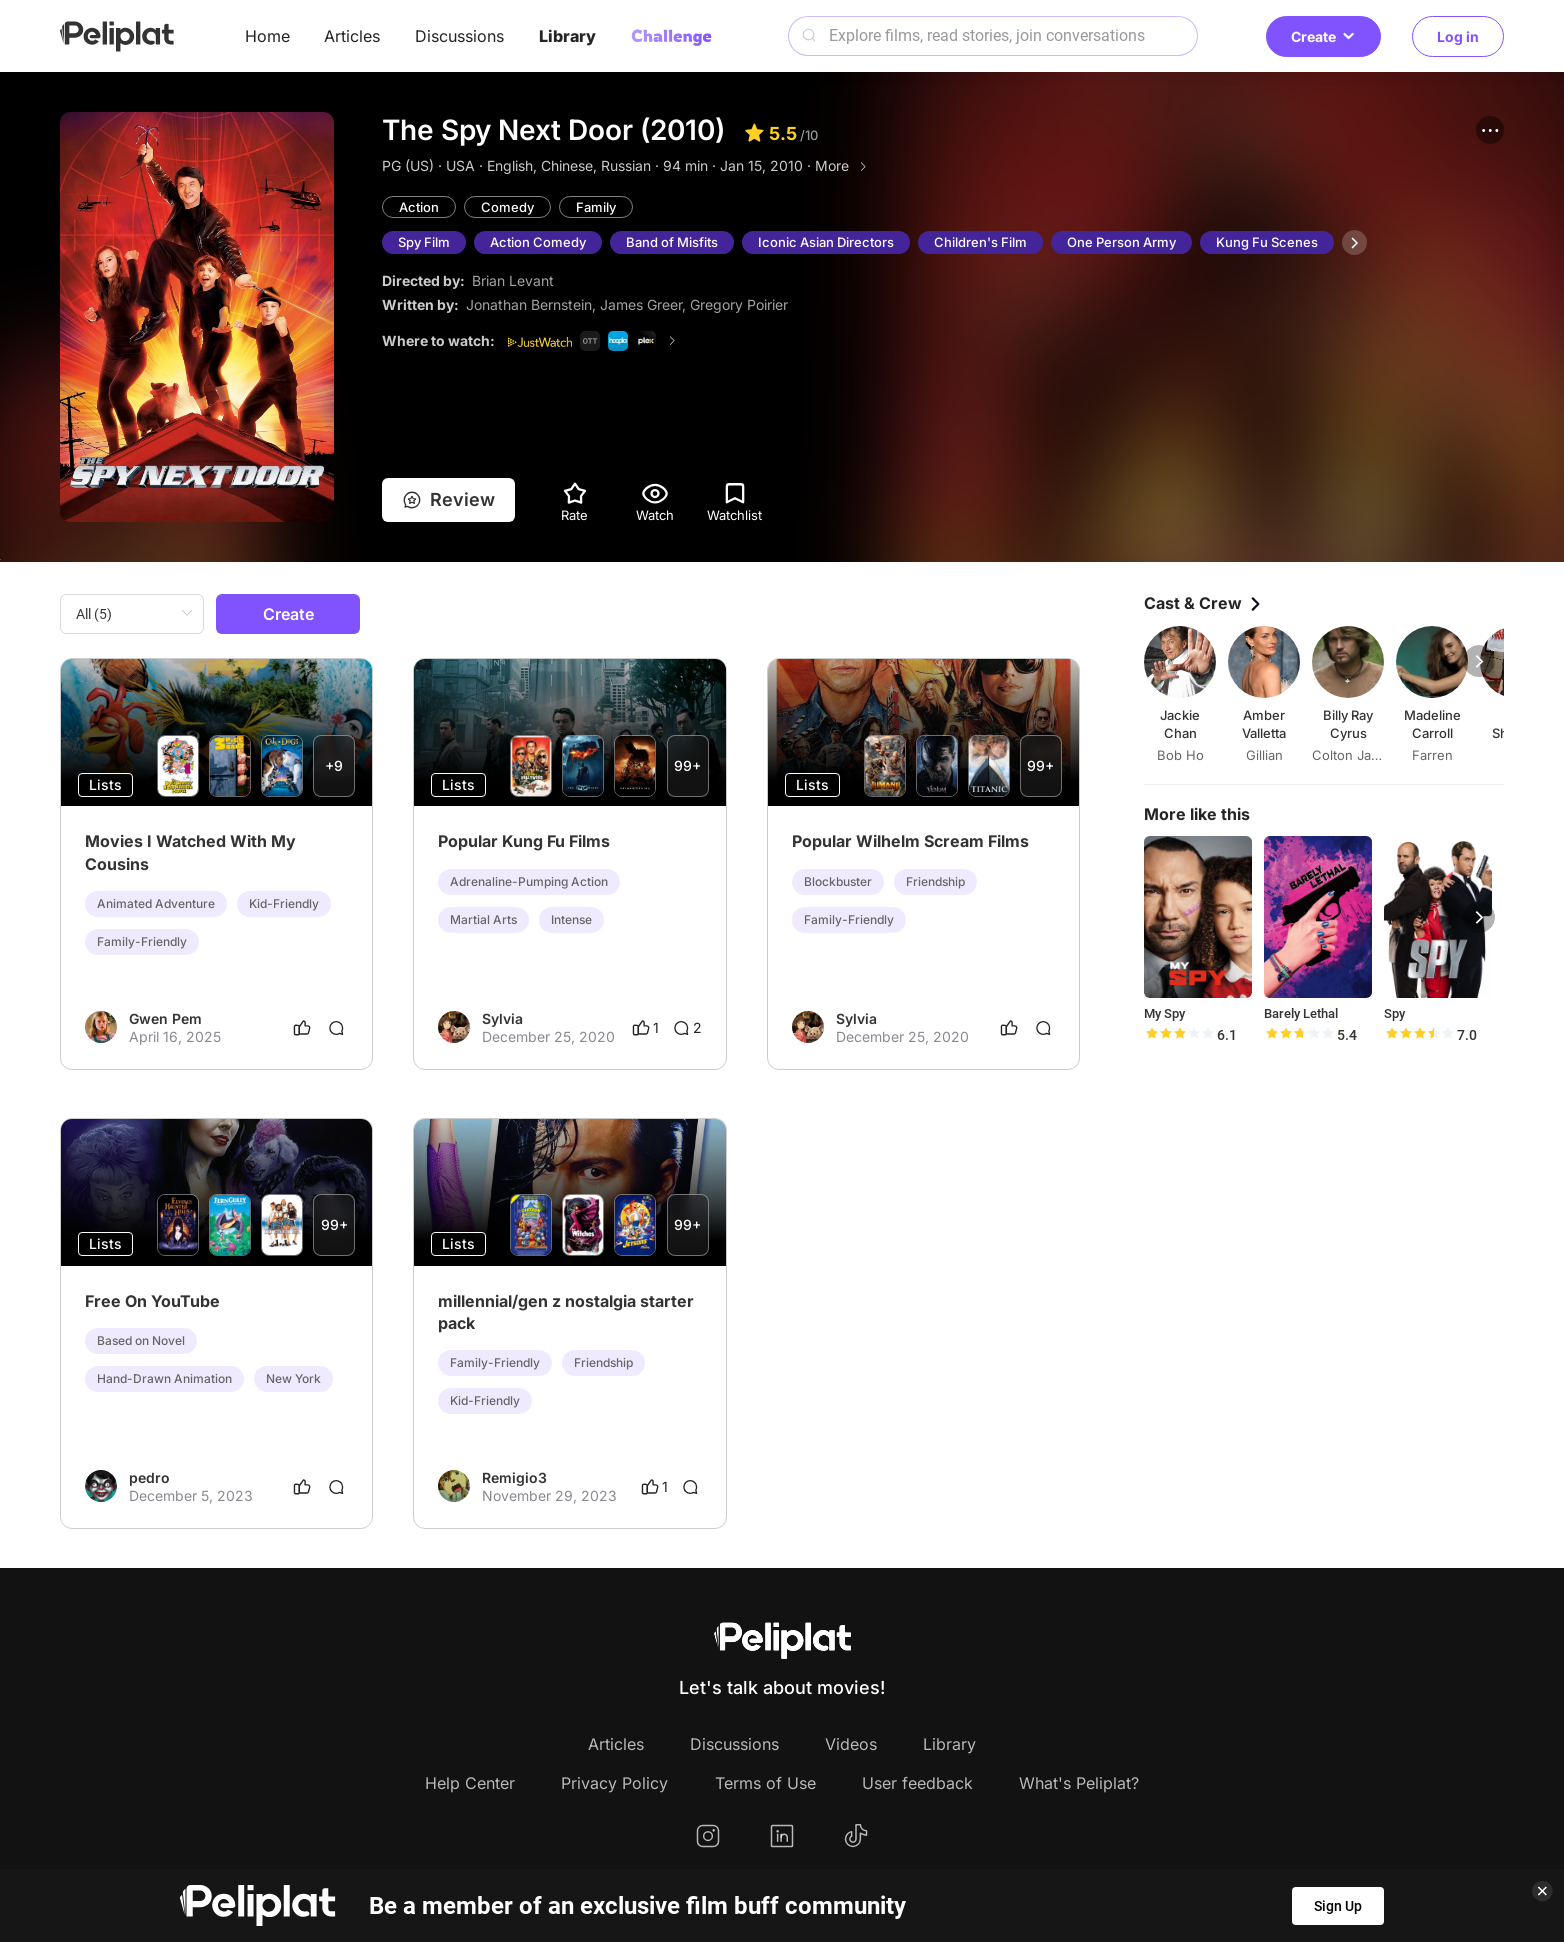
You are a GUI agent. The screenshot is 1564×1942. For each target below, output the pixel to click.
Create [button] (1323, 36)
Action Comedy (538, 242)
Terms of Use (765, 1783)
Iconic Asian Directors (826, 242)
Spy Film (424, 242)
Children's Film (980, 242)
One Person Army (1121, 242)
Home (267, 36)
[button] (1490, 130)
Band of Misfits (672, 242)
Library (567, 36)
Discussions (459, 36)
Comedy (507, 207)
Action (419, 207)
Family (596, 207)
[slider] (1179, 1035)
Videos (851, 1744)
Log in (1458, 36)
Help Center (470, 1783)
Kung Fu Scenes (1267, 242)
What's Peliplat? (1079, 1783)
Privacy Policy (614, 1783)
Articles (352, 36)
